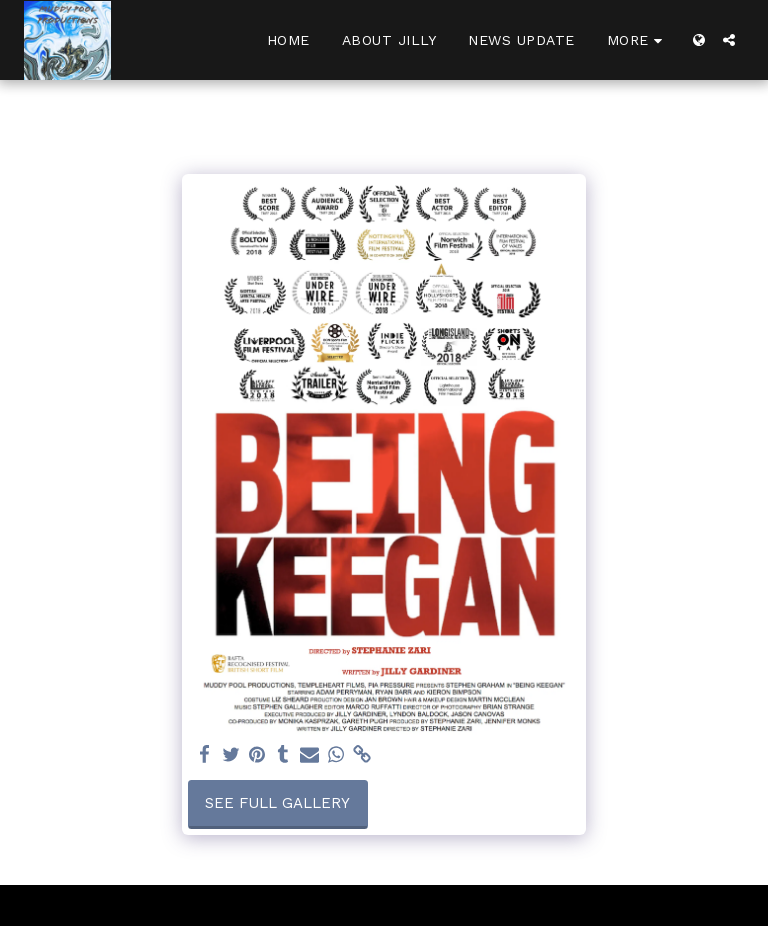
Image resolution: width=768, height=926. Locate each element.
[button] (729, 40)
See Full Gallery (277, 803)
